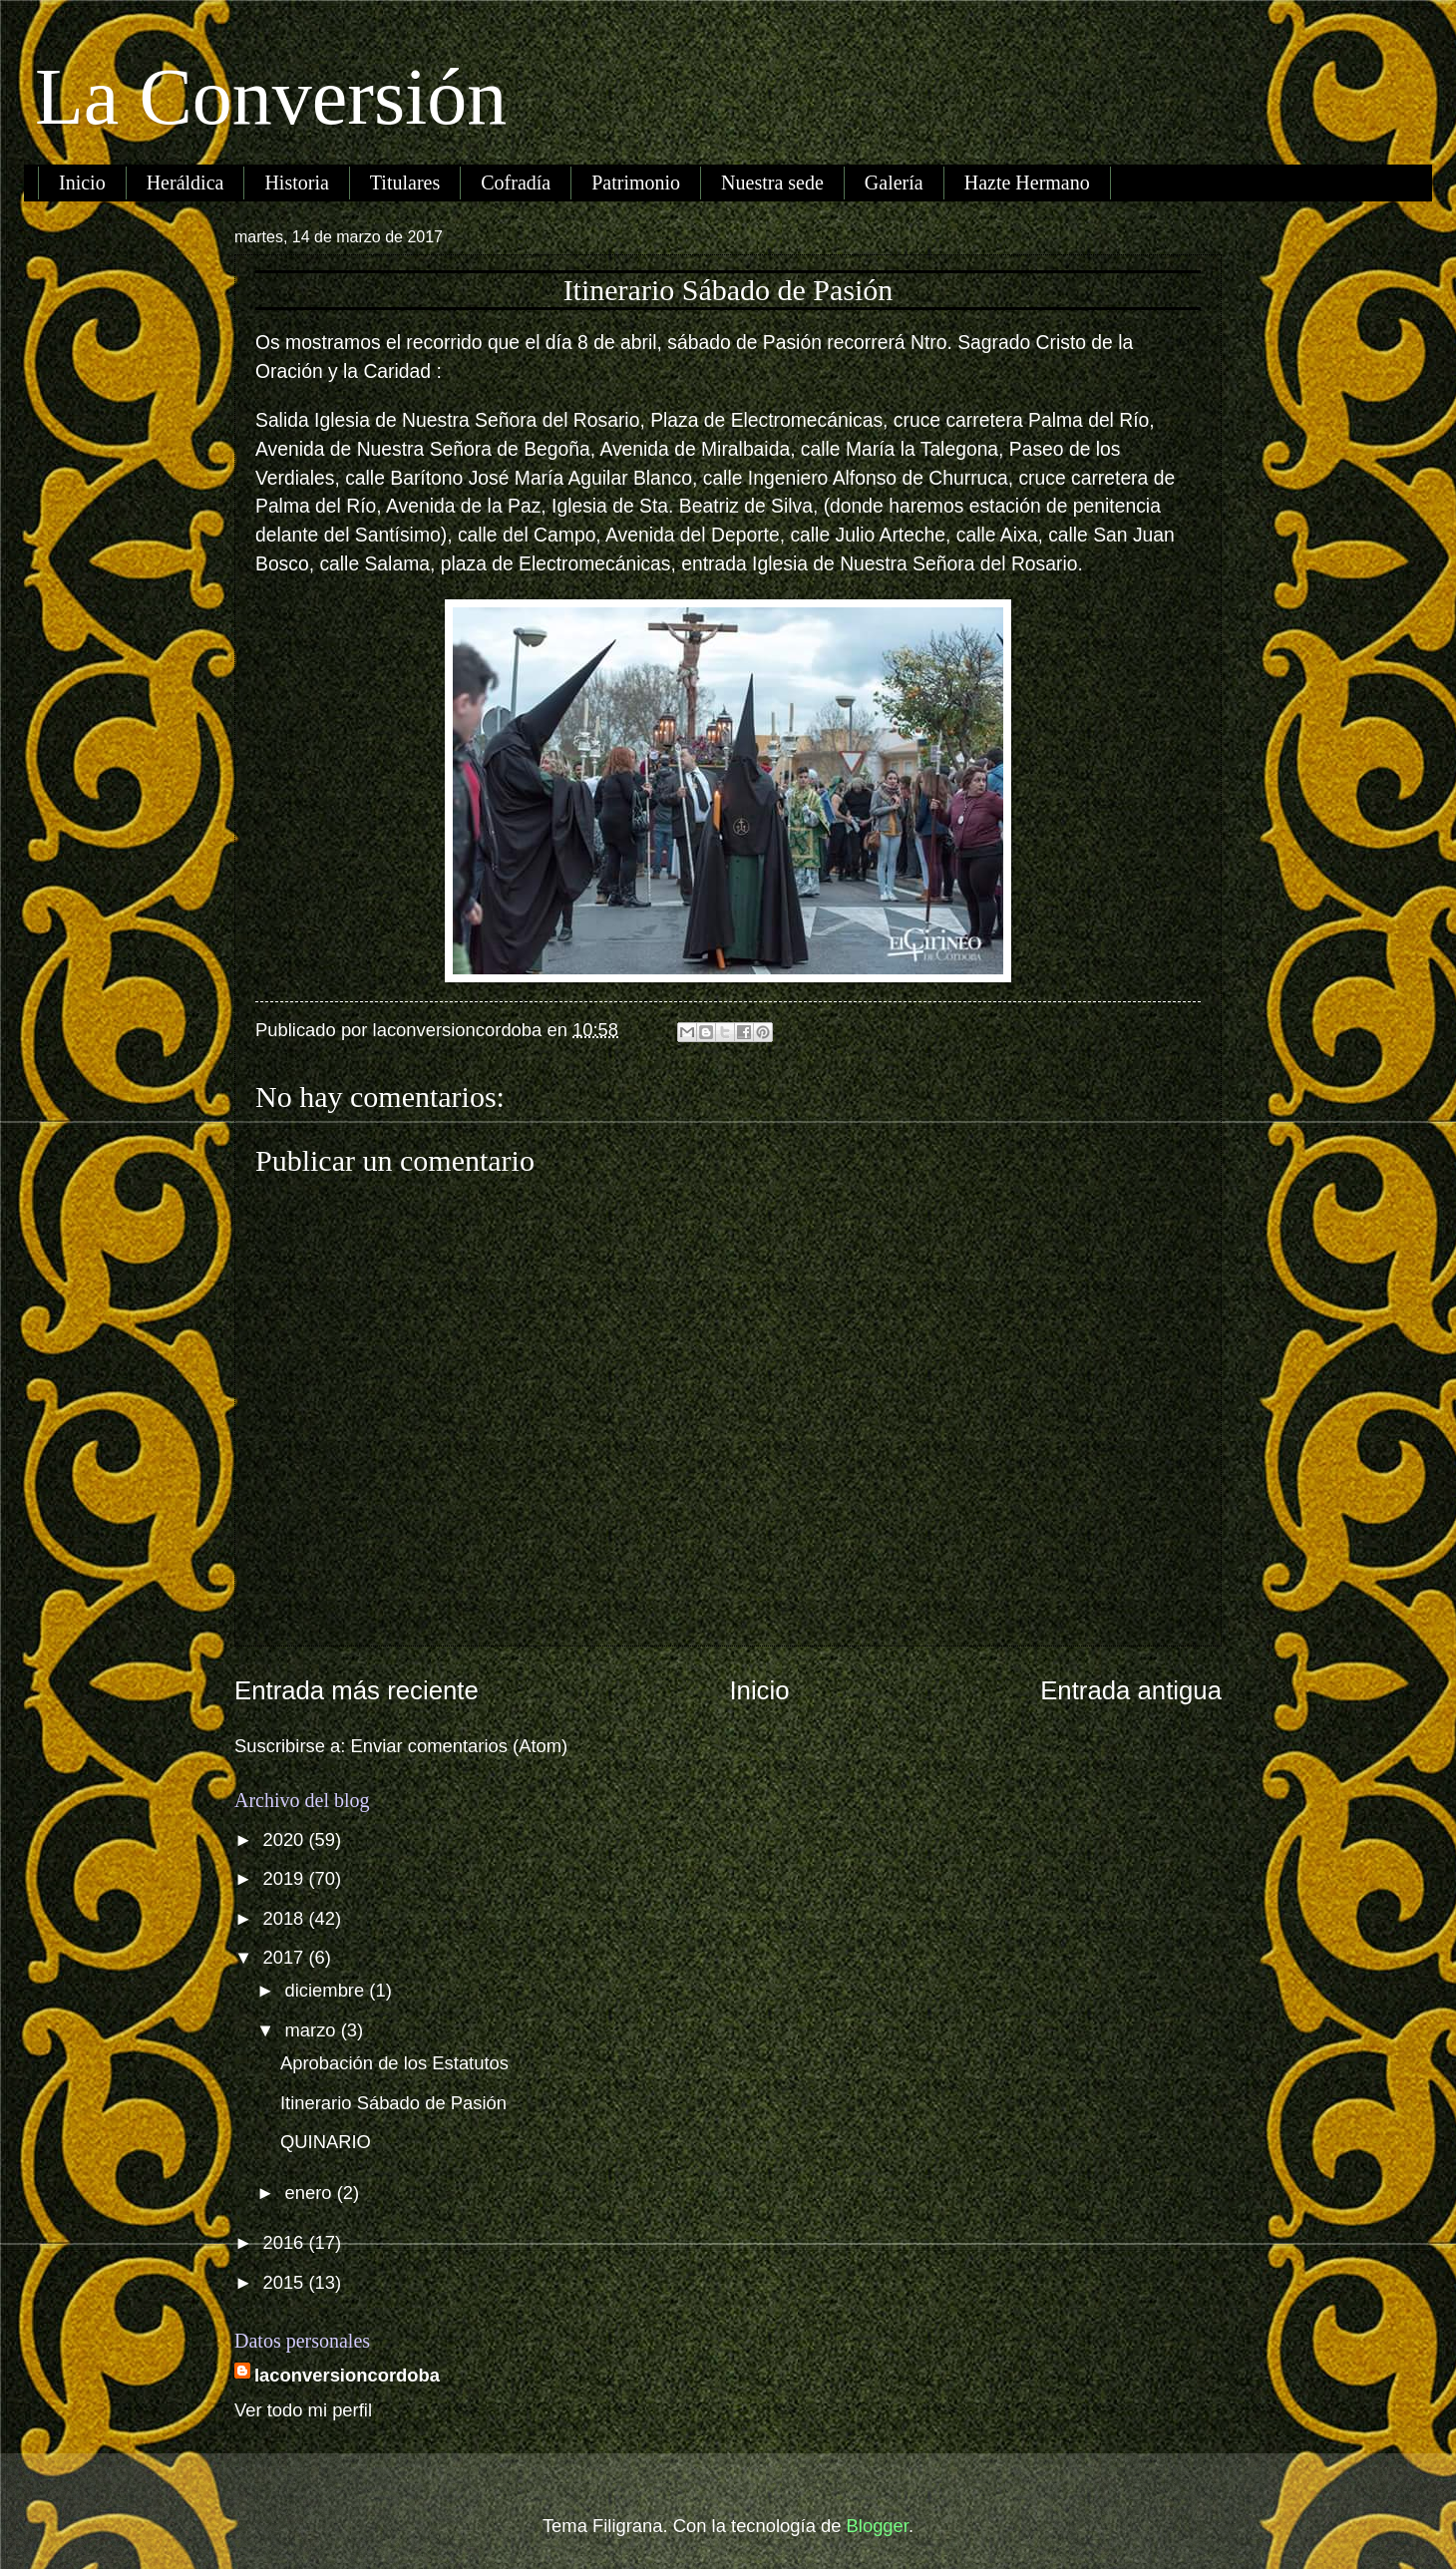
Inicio (82, 182)
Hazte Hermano (1027, 182)
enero (311, 2192)
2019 (285, 1878)
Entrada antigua (1131, 1690)
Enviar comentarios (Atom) (459, 1745)
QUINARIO (325, 2141)
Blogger (878, 2525)
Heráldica (185, 182)
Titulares (405, 182)
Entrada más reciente (356, 1690)
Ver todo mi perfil (303, 2409)
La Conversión (271, 97)
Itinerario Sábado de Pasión (393, 2102)
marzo (313, 2029)
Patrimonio (635, 182)
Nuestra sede (772, 182)
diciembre (327, 1990)
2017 (285, 1957)
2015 (285, 2282)
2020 (285, 1839)
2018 (285, 1918)
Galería (894, 182)
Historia (296, 182)
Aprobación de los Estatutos (394, 2062)
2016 (285, 2242)
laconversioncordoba (347, 2375)
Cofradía (515, 182)
